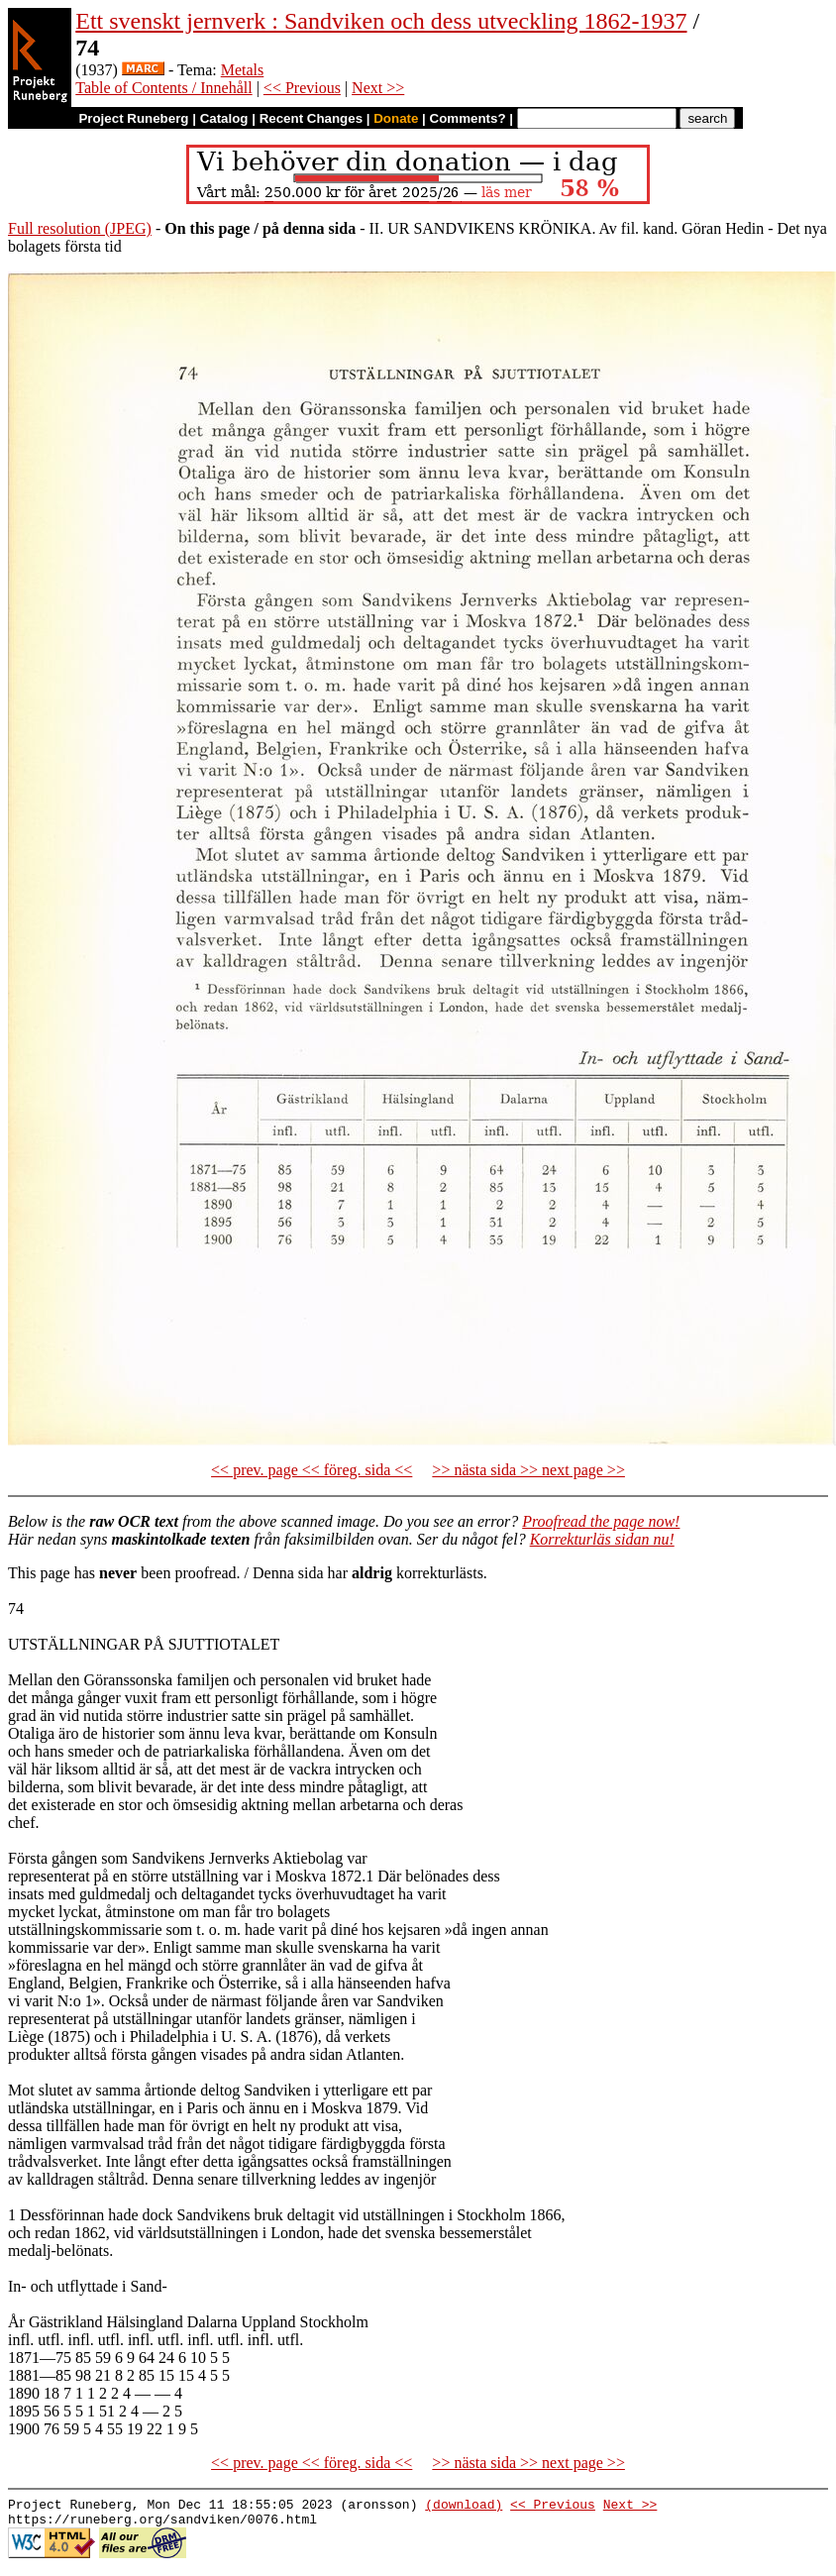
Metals (242, 69)
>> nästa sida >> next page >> (528, 1469)
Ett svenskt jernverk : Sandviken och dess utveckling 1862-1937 (380, 21)
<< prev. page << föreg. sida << (311, 1469)
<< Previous (302, 87)
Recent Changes (311, 118)
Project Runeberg (133, 118)
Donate (395, 118)
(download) (463, 2507)
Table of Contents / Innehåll (163, 87)
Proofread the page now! (600, 1521)
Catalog (224, 118)
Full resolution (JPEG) (80, 228)
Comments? (468, 118)
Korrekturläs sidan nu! (602, 1539)
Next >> (378, 87)
